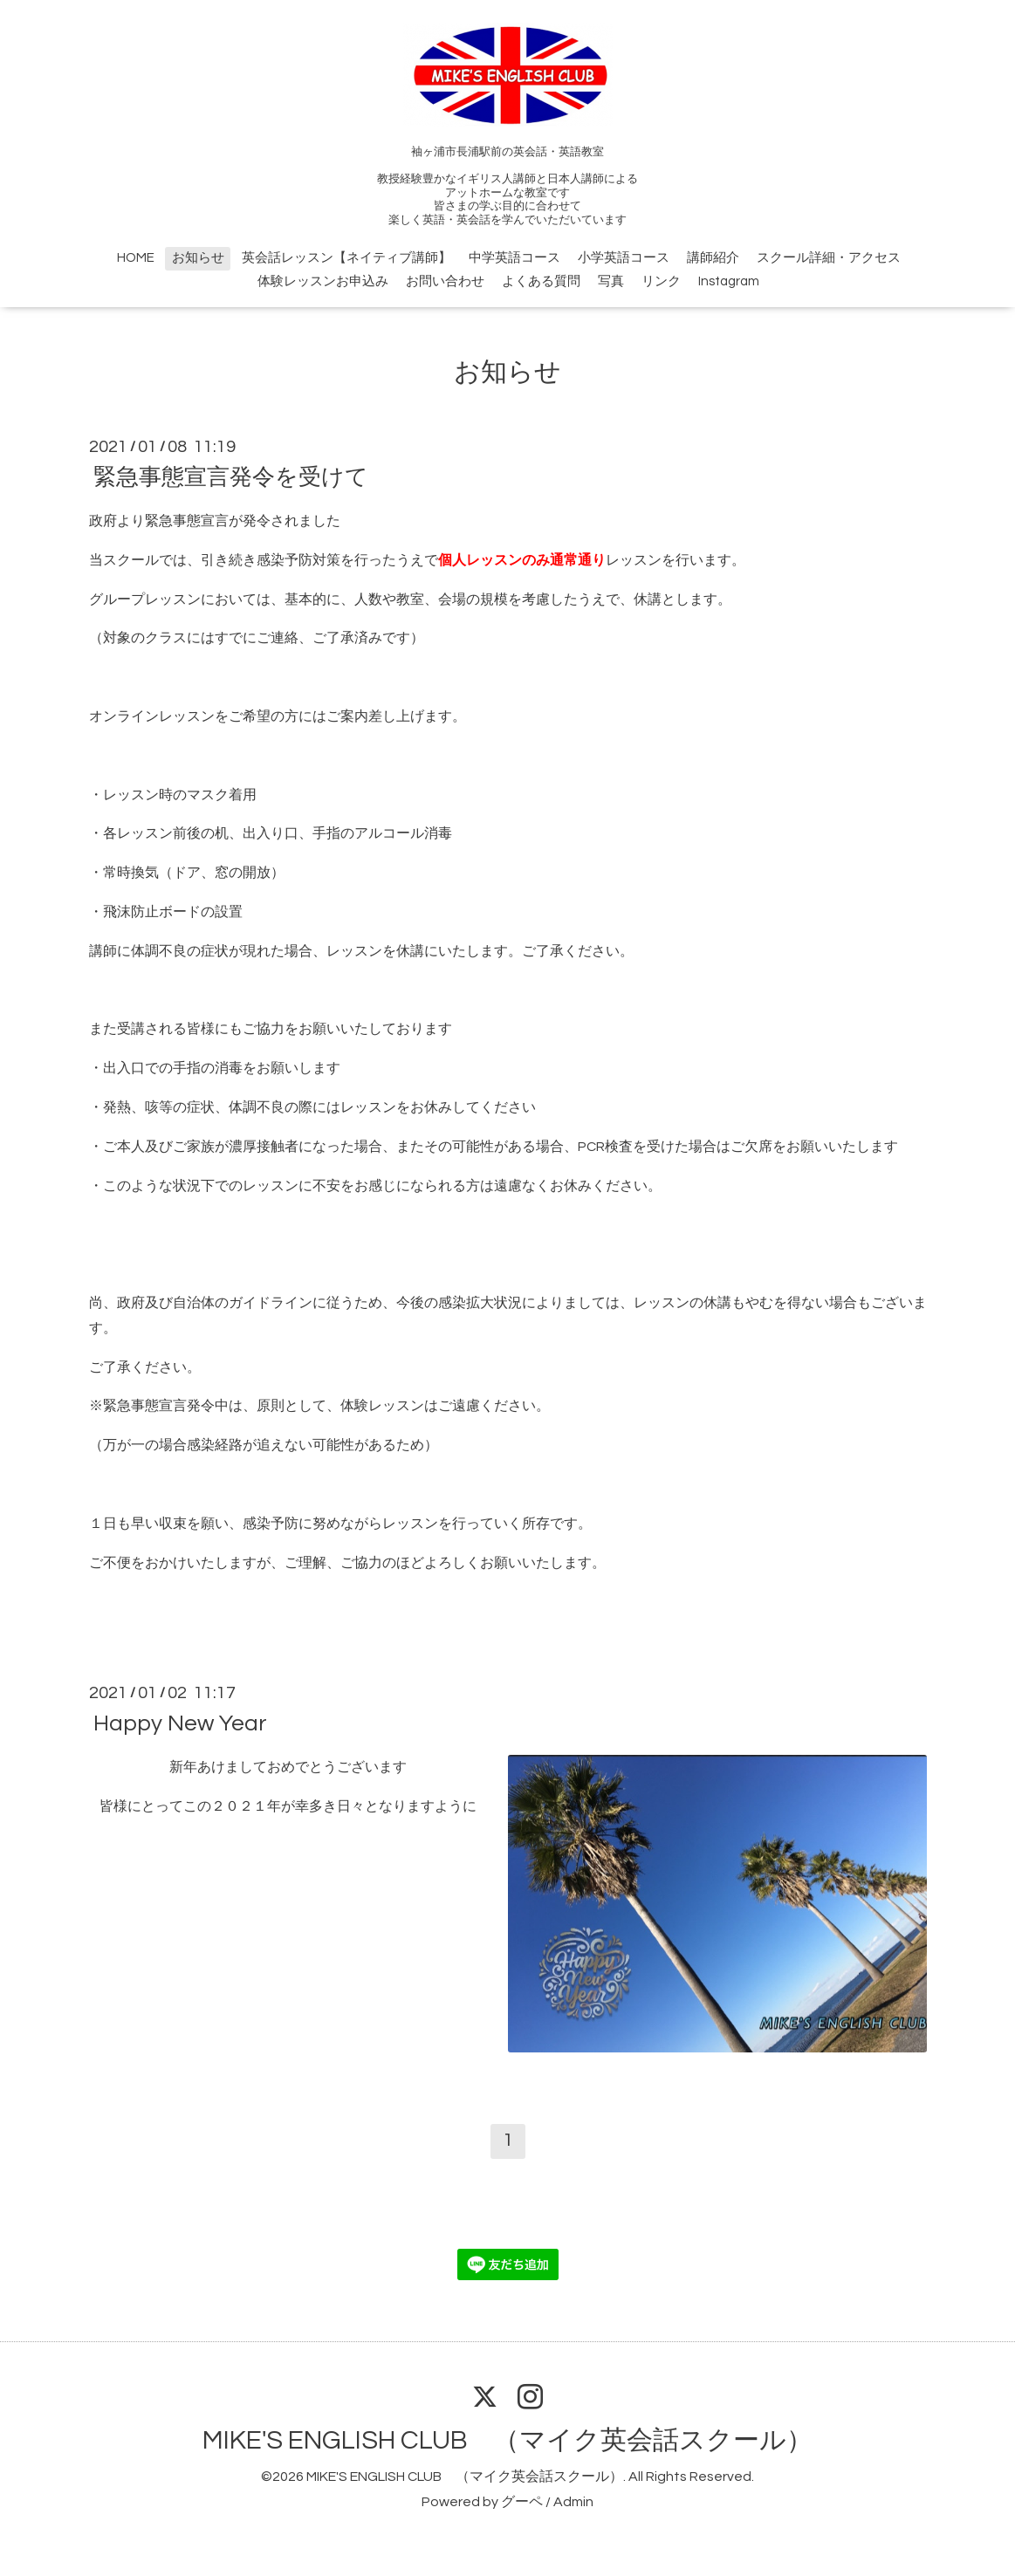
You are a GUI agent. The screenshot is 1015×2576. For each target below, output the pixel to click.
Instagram (728, 281)
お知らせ (198, 257)
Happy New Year (180, 1723)
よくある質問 (541, 281)
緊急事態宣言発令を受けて (230, 477)
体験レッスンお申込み (322, 281)
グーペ (522, 2502)
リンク (661, 281)
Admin (573, 2502)
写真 (611, 281)
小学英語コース (623, 257)
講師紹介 (713, 257)
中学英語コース (514, 257)
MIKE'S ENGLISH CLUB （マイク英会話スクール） (507, 2440)
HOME (135, 257)
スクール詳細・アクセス (829, 257)
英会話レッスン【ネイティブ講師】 (346, 257)
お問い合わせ (445, 281)
